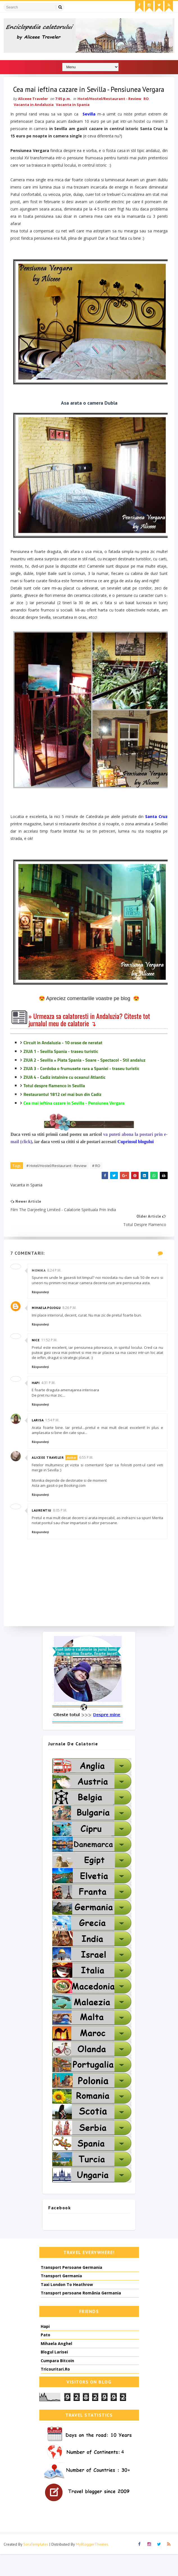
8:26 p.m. (71, 1328)
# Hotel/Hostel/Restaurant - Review (58, 1184)
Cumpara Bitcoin (57, 2382)
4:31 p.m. (50, 1403)
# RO (98, 1184)
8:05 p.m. (61, 1531)
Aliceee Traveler (49, 1478)
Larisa (39, 1441)
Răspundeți (42, 1313)
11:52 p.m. (51, 1361)
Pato (45, 2356)
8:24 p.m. (56, 1291)
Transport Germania (61, 2297)
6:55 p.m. (88, 1478)
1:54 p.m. (54, 1440)
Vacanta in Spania (74, 118)
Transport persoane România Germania (81, 2314)
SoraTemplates (35, 2566)
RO (147, 112)
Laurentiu (43, 1531)
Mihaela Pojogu (47, 1328)
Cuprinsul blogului (137, 1159)
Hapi (37, 1403)
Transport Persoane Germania (71, 2289)
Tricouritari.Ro (55, 2391)
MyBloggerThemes (92, 2566)
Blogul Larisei (54, 2373)
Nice (37, 1361)
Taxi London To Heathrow (67, 2306)
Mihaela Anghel (56, 2365)
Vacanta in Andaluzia (35, 118)
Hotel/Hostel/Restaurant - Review (111, 112)
